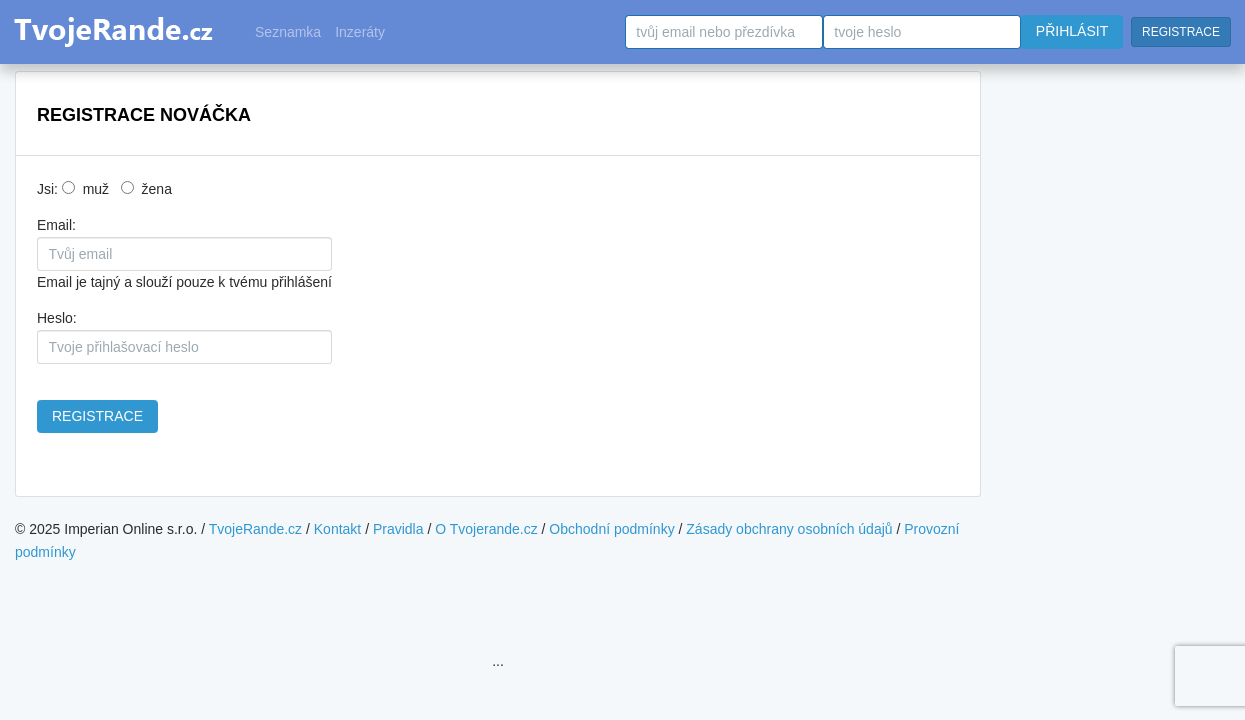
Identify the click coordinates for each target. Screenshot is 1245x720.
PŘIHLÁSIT (1072, 31)
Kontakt (337, 529)
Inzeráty (360, 32)
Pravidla (398, 529)
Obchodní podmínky (611, 529)
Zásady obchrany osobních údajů (789, 529)
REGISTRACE (1181, 32)
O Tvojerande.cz (486, 529)
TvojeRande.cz (255, 529)
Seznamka (288, 32)
